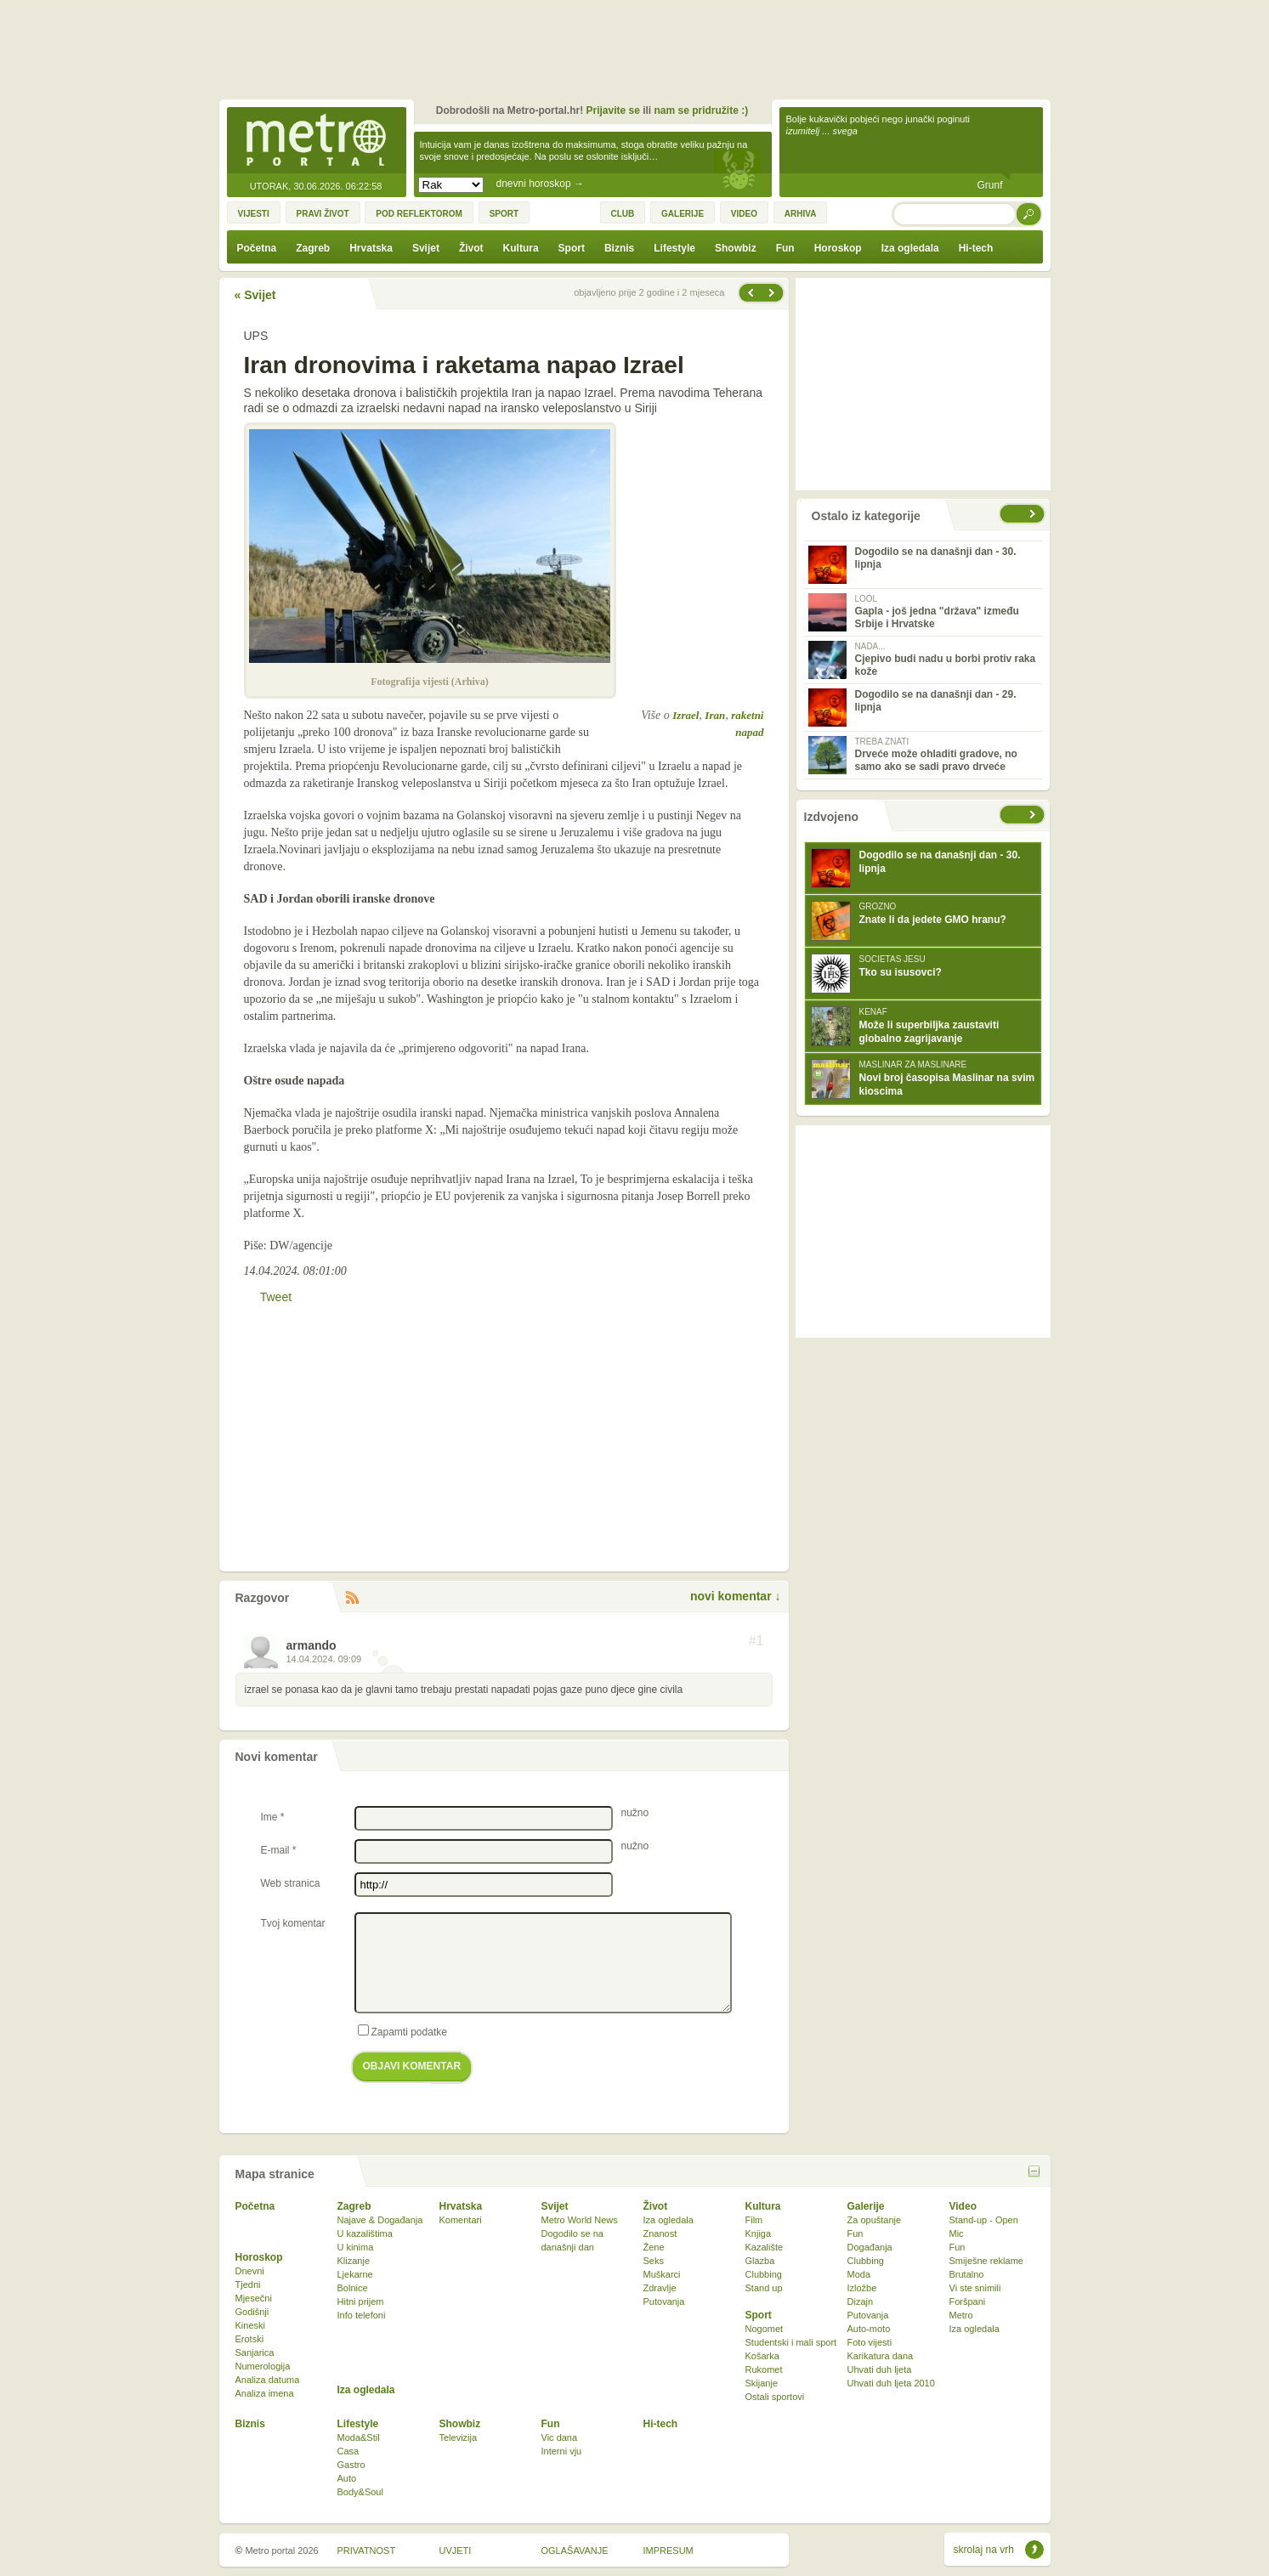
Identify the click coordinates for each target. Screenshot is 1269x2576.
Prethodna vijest (773, 292)
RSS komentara (351, 1598)
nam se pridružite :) (701, 110)
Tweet (276, 1297)
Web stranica (290, 1883)
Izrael (685, 715)
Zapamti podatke (402, 2031)
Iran (715, 715)
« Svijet (255, 295)
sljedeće (1034, 814)
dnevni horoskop (540, 184)
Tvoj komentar (293, 1923)
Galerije (866, 2206)
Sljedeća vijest (750, 292)
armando (311, 1645)
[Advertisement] (639, 46)
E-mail (279, 1850)
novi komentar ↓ (735, 1596)
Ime (273, 1817)
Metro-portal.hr (316, 141)
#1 (756, 1641)
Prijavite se (612, 110)
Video (963, 2206)
